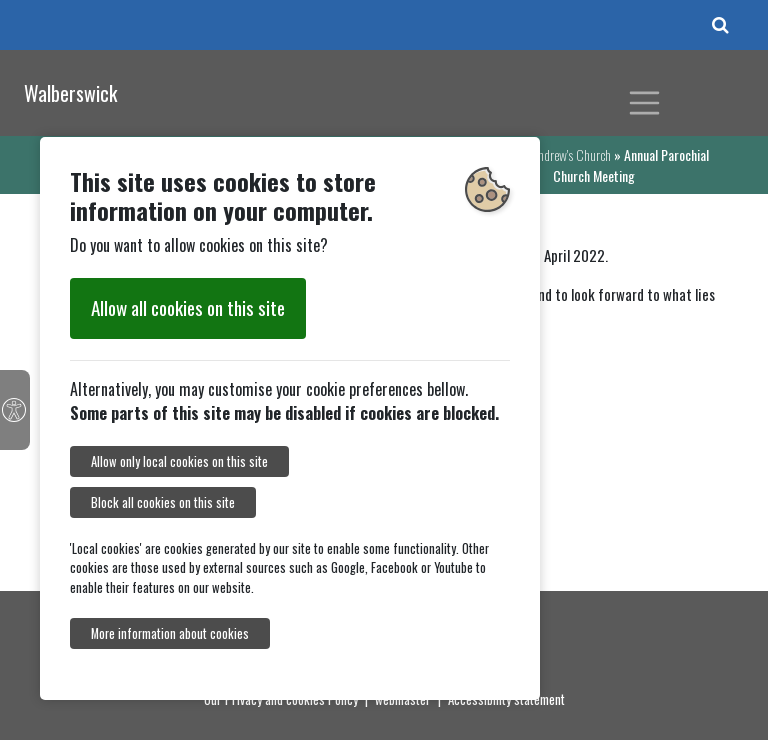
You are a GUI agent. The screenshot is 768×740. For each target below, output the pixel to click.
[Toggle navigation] (645, 103)
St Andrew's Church (565, 154)
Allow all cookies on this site (188, 307)
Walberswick (70, 93)
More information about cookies (170, 633)
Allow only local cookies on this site (179, 461)
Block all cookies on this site (163, 502)
